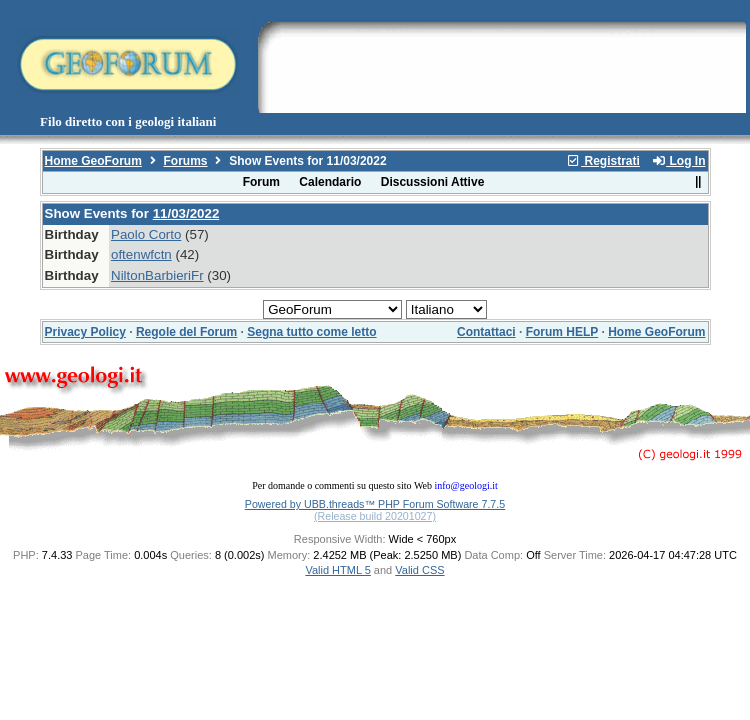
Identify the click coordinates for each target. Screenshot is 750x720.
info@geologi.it (465, 485)
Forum (261, 182)
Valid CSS (419, 570)
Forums (186, 161)
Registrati (603, 161)
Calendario (330, 182)
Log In (678, 161)
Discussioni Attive (433, 182)
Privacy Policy (85, 332)
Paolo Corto (146, 234)
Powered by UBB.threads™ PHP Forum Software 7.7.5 (375, 504)
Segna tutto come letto (311, 332)
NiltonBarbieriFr (157, 275)
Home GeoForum (93, 161)
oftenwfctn (141, 254)
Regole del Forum (186, 332)
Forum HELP (562, 332)
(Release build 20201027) (375, 516)
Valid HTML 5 (337, 570)
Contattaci (486, 332)
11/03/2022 (186, 213)
